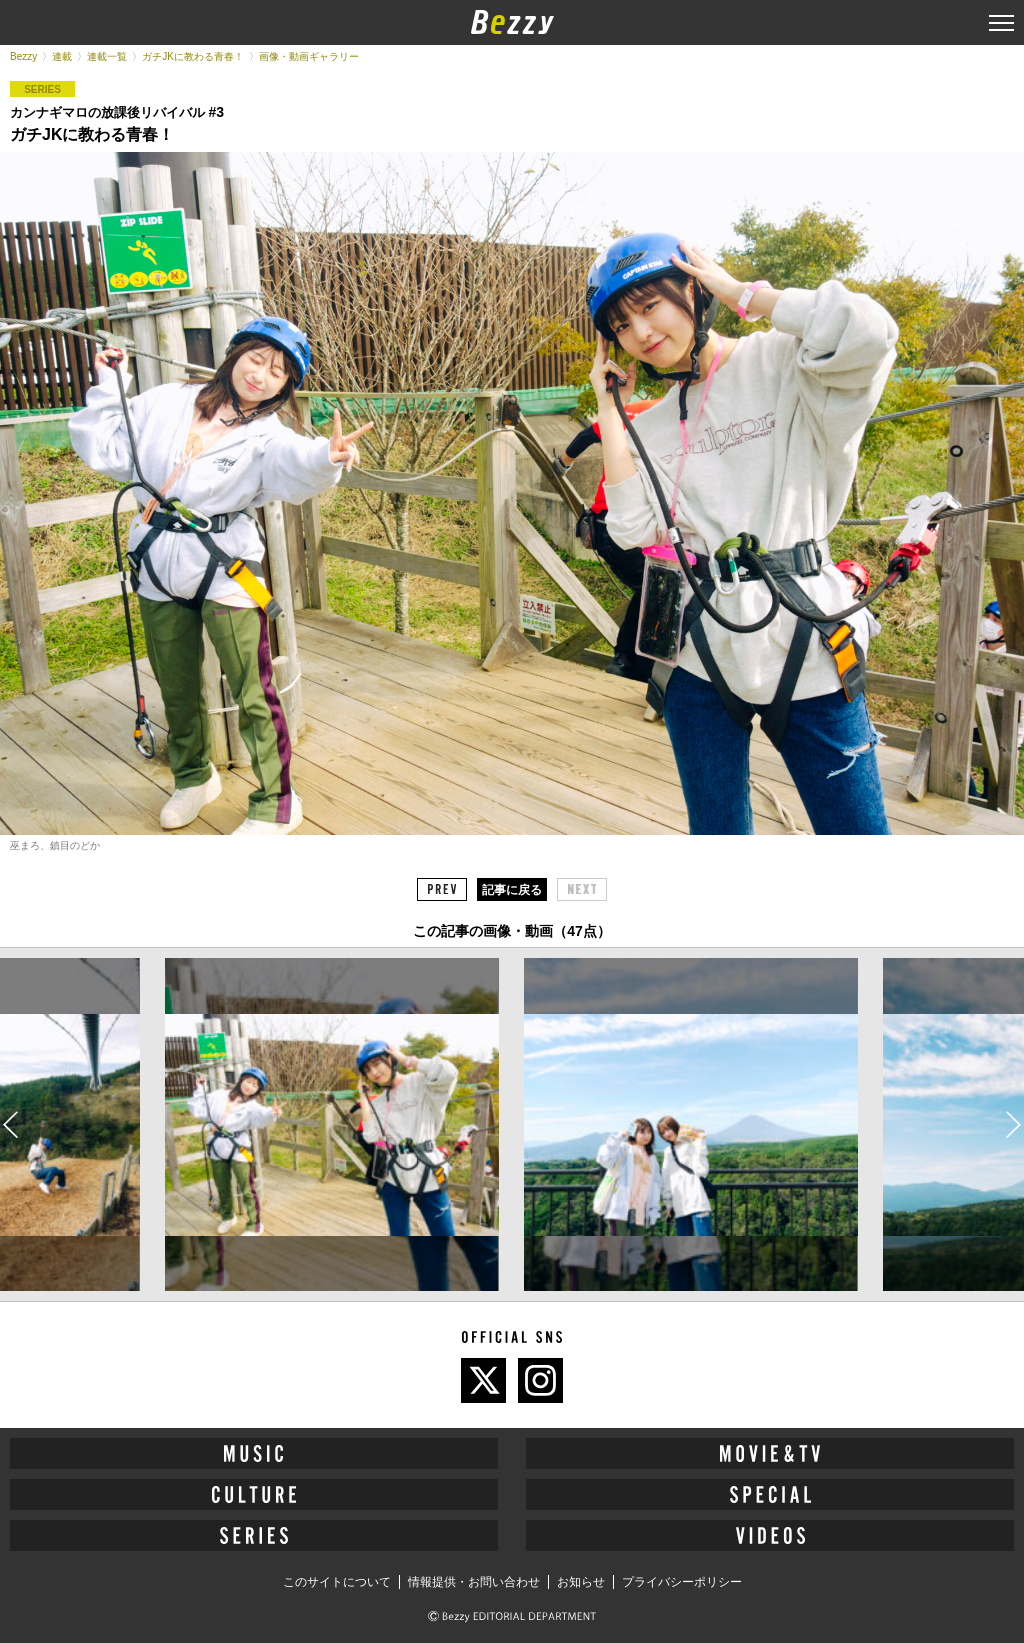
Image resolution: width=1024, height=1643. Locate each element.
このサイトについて (337, 1582)
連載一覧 (107, 56)
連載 (62, 56)
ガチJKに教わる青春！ (193, 56)
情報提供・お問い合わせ (474, 1582)
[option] (331, 1125)
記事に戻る (512, 890)
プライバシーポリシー (682, 1582)
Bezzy (23, 56)
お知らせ (581, 1582)
